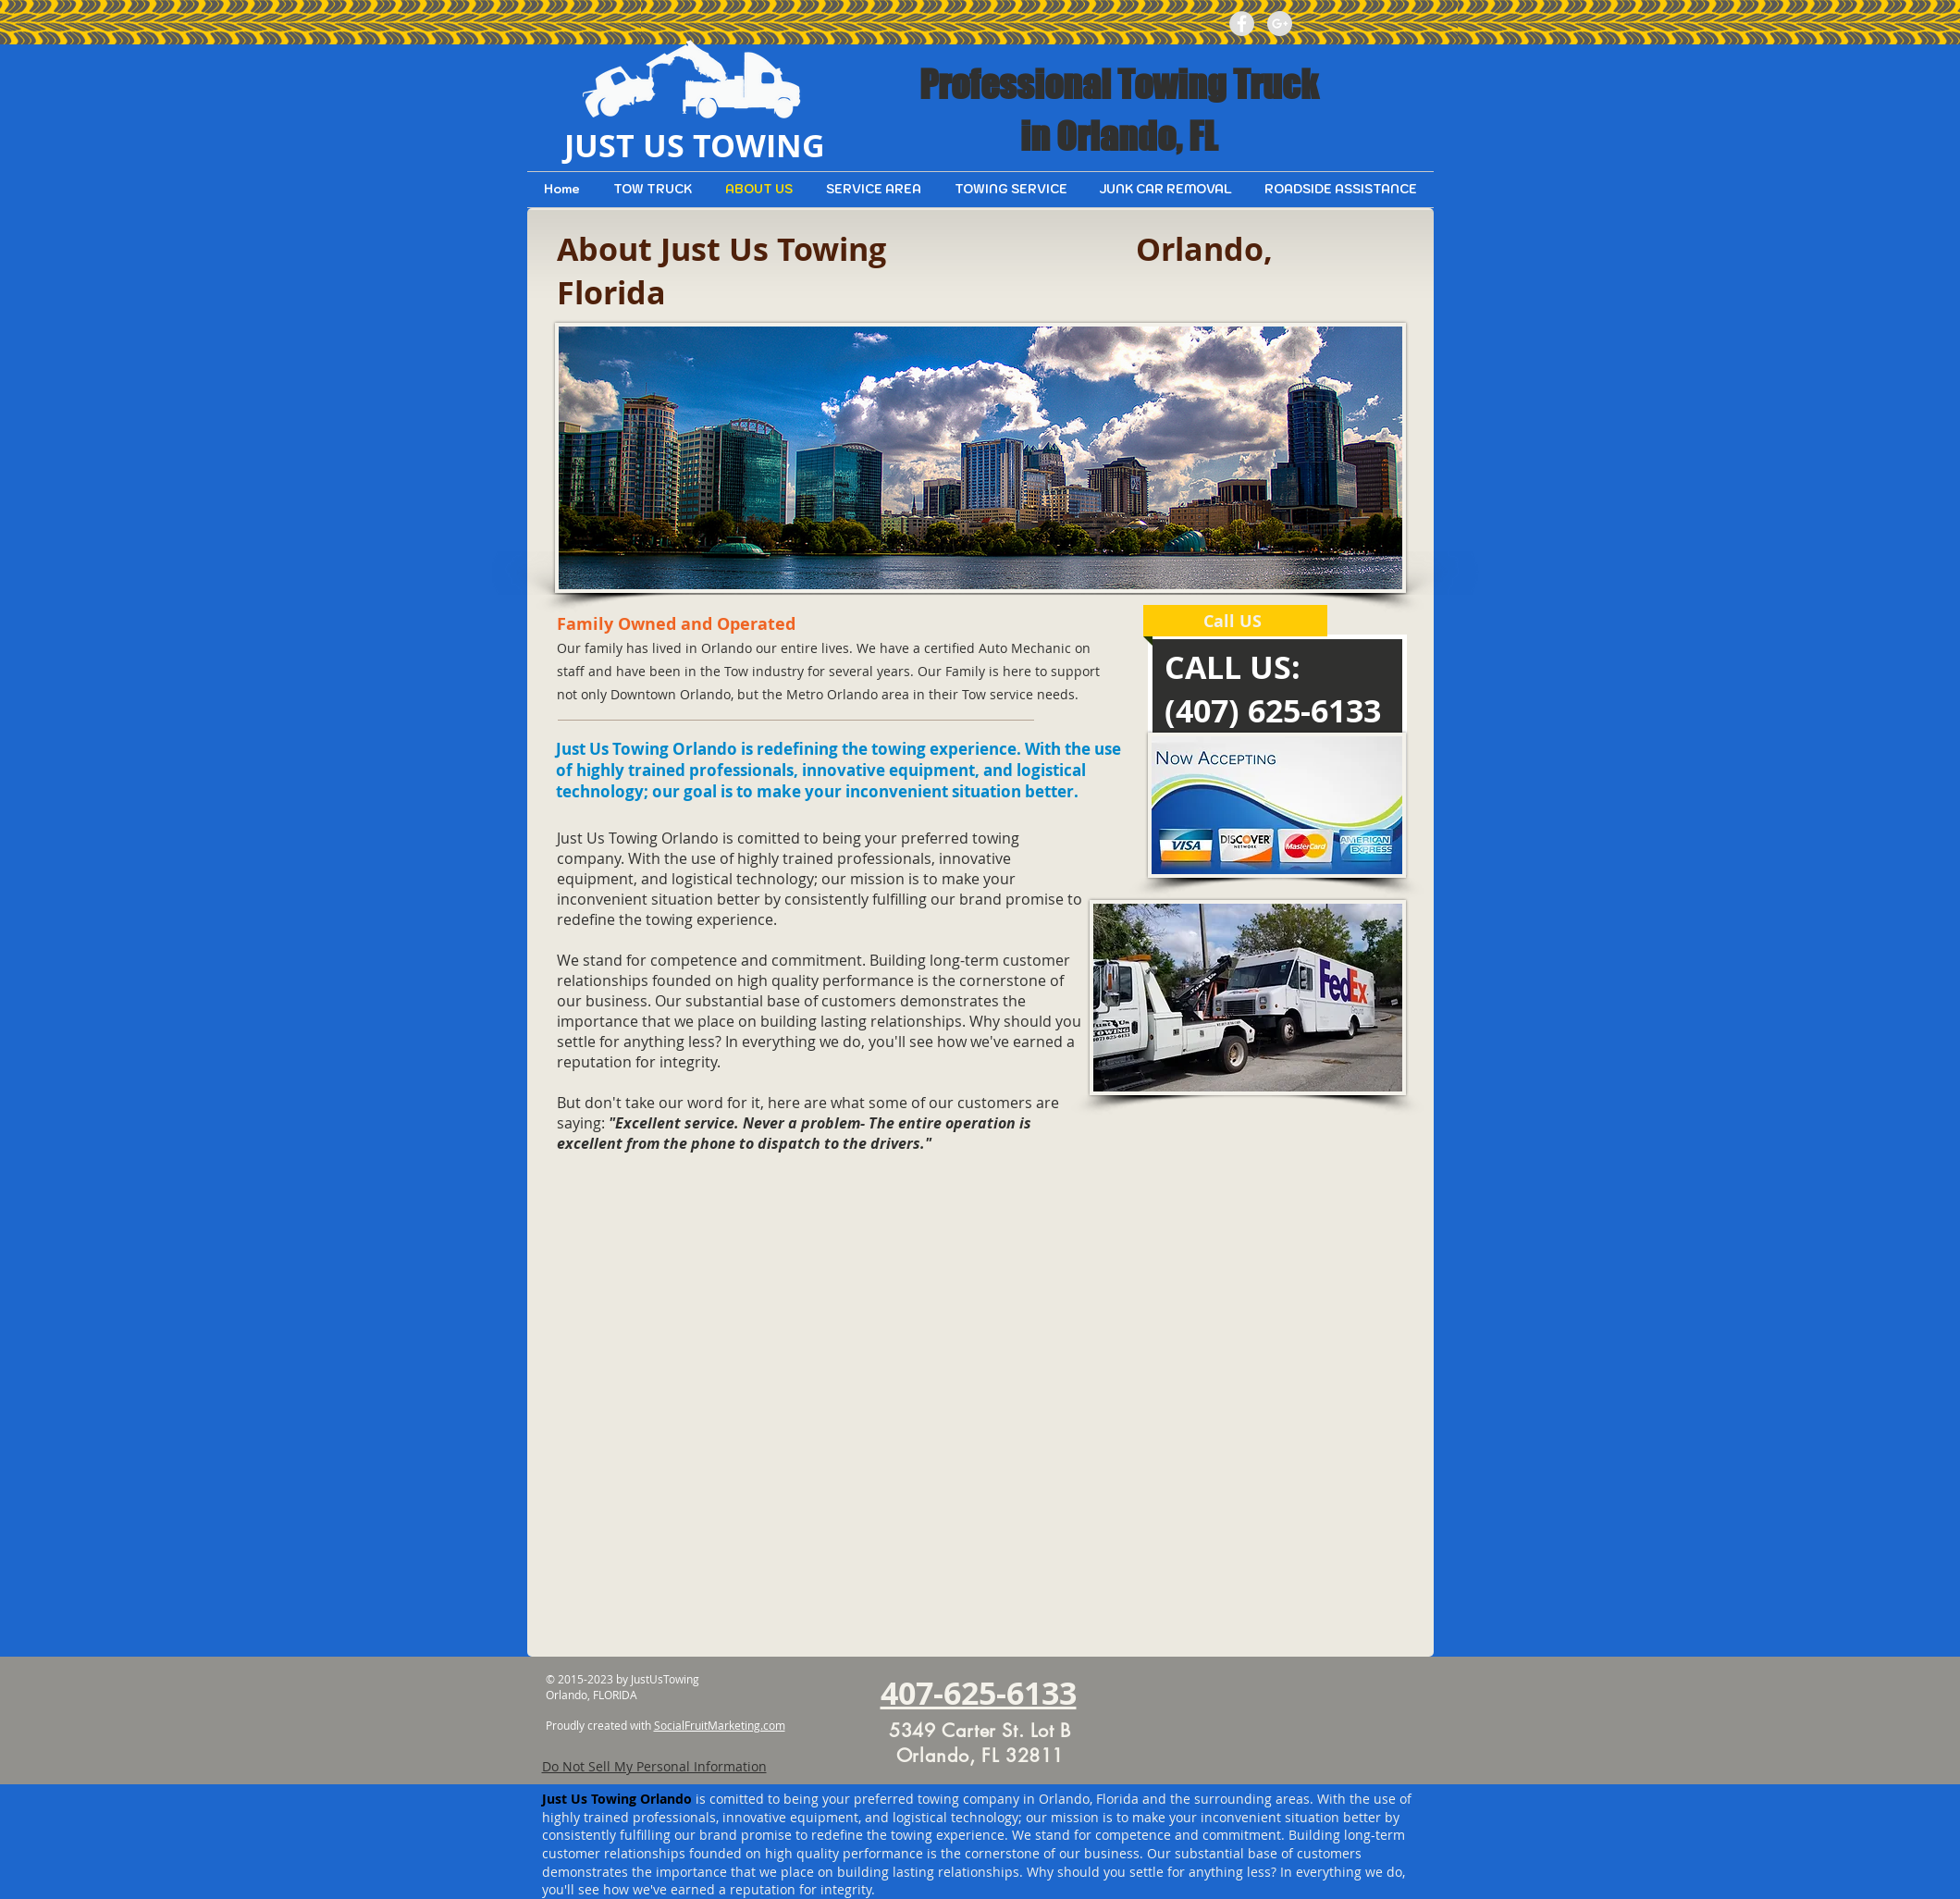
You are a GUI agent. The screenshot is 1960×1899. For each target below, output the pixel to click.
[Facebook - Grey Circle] (1241, 23)
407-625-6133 (979, 1693)
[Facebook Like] (1366, 23)
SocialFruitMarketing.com (719, 1725)
